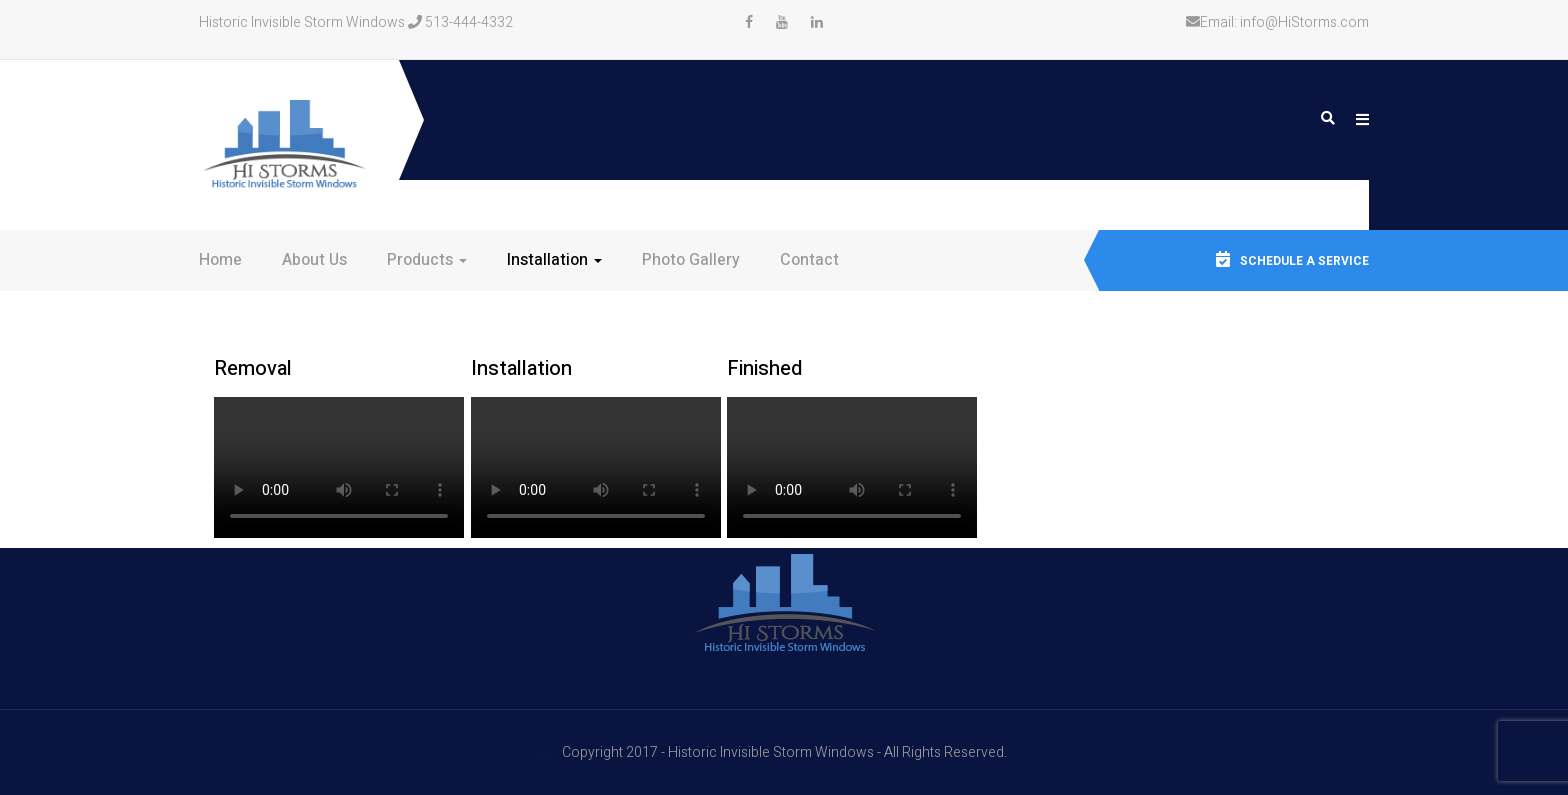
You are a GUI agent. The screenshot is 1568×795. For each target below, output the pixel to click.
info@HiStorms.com (1304, 22)
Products (427, 260)
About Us (314, 260)
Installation (554, 260)
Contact (809, 260)
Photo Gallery (691, 260)
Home (220, 260)
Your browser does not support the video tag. (339, 467)
